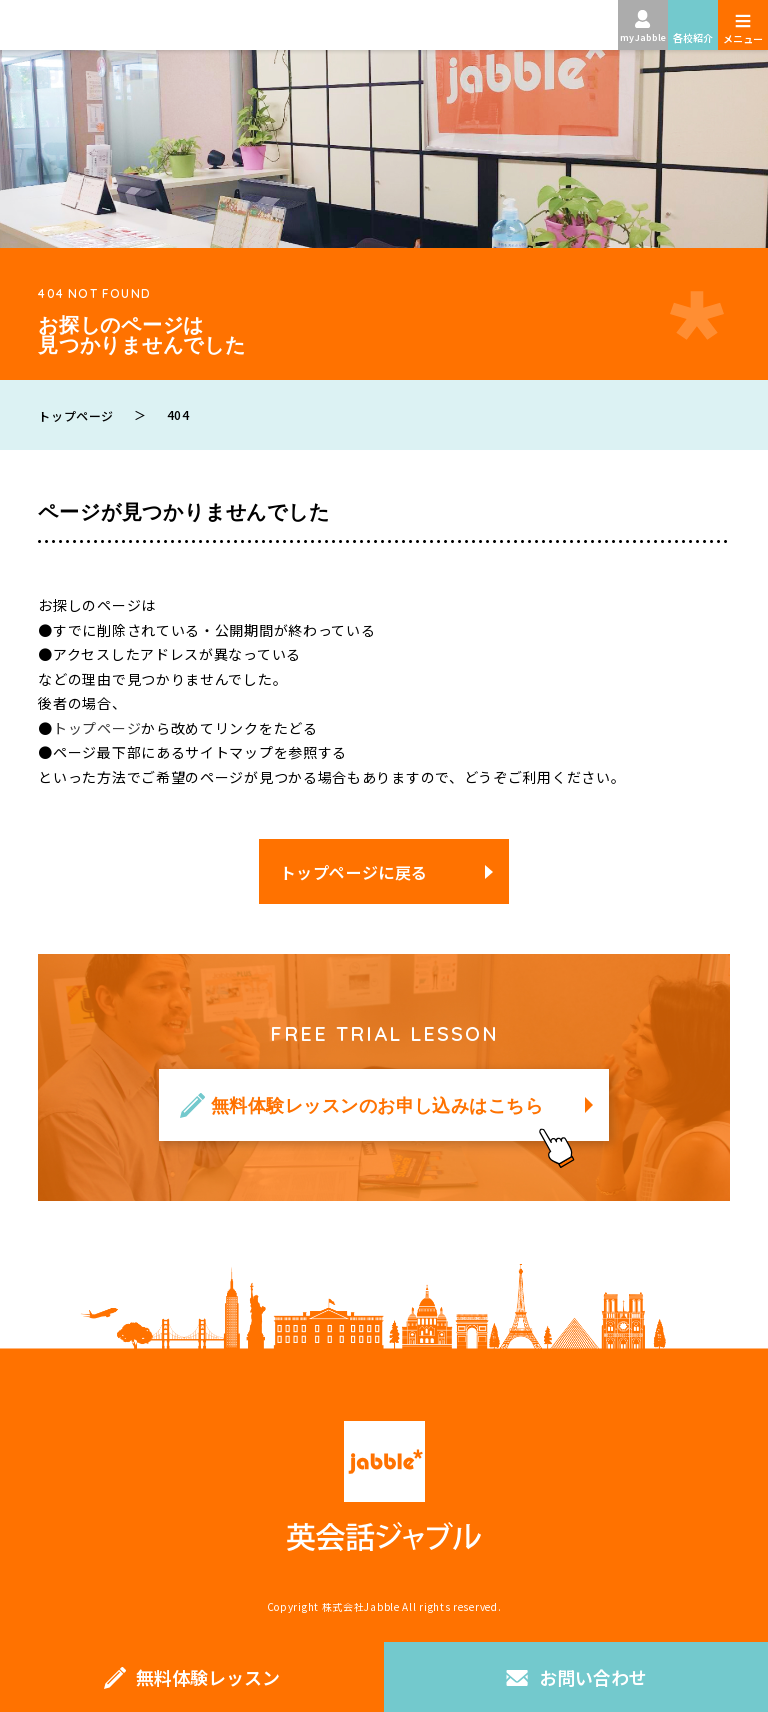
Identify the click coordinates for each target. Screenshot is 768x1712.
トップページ (97, 728)
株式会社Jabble (361, 1606)
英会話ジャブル (384, 1486)
